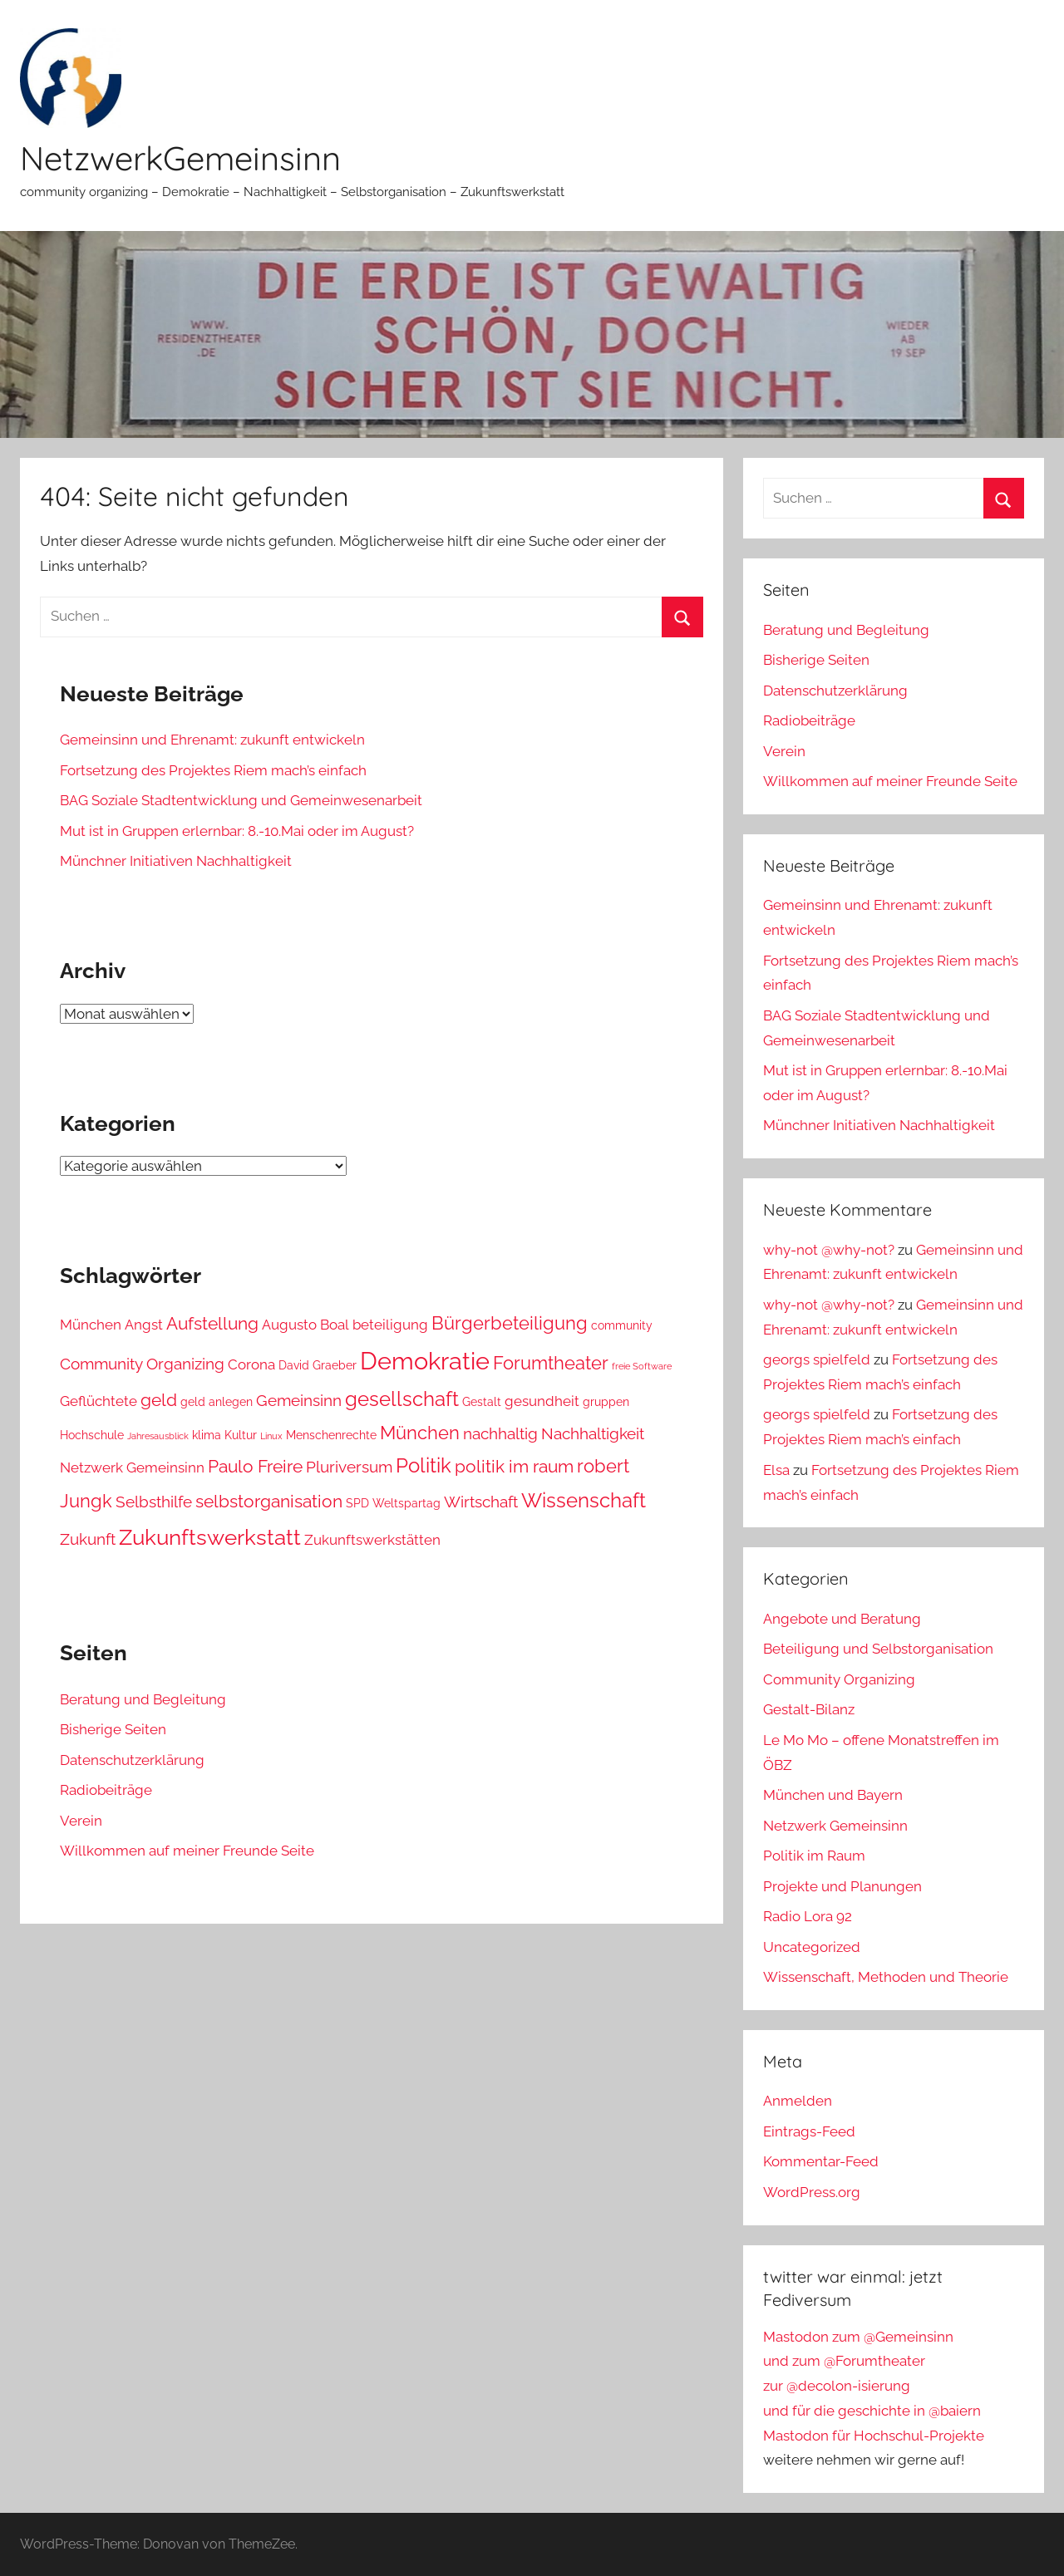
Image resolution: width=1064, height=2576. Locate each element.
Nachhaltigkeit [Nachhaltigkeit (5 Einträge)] (592, 1433)
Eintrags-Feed (809, 2131)
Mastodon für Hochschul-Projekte (873, 2435)
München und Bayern (833, 1795)
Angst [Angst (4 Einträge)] (144, 1324)
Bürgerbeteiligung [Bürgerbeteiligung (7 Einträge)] (509, 1323)
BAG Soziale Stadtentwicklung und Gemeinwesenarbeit (241, 800)
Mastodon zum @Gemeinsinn (858, 2336)
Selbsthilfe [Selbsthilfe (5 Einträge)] (154, 1501)
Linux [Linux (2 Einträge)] (271, 1436)
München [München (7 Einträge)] (420, 1432)
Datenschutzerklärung (132, 1760)
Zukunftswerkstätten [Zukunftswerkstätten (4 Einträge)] (372, 1539)
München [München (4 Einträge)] (90, 1324)
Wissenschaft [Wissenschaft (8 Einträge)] (583, 1500)
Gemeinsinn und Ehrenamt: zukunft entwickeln (212, 739)
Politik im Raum (814, 1855)
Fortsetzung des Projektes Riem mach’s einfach (213, 770)
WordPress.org (811, 2192)
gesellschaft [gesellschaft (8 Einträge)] (402, 1399)
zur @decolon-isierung (836, 2385)
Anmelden (797, 2100)
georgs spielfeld (816, 1359)
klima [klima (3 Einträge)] (206, 1435)
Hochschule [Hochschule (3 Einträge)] (92, 1435)
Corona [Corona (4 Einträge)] (251, 1364)
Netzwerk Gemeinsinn (835, 1825)
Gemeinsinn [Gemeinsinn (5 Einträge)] (299, 1400)
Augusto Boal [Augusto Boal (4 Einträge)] (305, 1324)
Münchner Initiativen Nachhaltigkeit (176, 861)
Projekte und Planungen (842, 1886)
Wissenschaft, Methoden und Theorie (885, 1977)
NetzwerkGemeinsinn (180, 158)
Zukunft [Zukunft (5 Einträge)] (88, 1539)
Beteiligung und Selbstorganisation (878, 1648)
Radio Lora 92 (807, 1916)
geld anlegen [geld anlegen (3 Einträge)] (216, 1401)
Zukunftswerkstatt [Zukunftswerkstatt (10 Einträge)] (210, 1537)
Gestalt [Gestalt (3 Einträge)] (481, 1401)
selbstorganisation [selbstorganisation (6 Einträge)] (268, 1501)
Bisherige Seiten (113, 1729)
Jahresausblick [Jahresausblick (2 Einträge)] (158, 1436)
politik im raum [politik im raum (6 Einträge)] (514, 1466)
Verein (81, 1820)
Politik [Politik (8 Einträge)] (423, 1465)
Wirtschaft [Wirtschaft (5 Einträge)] (481, 1501)
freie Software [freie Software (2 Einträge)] (642, 1366)
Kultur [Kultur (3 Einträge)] (240, 1435)
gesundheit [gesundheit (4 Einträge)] (542, 1401)
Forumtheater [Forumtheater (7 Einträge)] (550, 1363)
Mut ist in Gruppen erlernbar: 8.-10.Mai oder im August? (237, 831)
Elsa (776, 1470)
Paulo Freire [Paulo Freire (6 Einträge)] (255, 1466)
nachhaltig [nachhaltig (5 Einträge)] (500, 1433)
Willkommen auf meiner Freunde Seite (187, 1850)
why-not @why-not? (828, 1249)
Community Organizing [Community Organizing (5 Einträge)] (142, 1363)
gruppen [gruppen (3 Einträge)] (606, 1401)
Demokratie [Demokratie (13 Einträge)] (425, 1360)
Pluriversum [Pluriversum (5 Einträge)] (349, 1467)
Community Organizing (839, 1679)
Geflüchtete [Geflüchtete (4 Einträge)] (98, 1401)
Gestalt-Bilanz (809, 1709)
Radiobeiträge (106, 1790)
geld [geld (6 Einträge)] (158, 1399)
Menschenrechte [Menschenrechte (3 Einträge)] (331, 1435)
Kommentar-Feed (821, 2161)
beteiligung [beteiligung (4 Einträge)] (390, 1324)
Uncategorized (811, 1947)
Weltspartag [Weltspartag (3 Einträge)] (406, 1503)
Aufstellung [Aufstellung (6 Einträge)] (212, 1323)
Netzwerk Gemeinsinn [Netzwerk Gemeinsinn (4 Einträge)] (132, 1467)
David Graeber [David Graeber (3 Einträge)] (317, 1365)
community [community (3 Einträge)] (622, 1325)
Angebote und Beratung (842, 1618)
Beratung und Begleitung (143, 1699)
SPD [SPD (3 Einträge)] (357, 1503)
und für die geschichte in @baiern (872, 2410)
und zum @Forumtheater (844, 2360)
